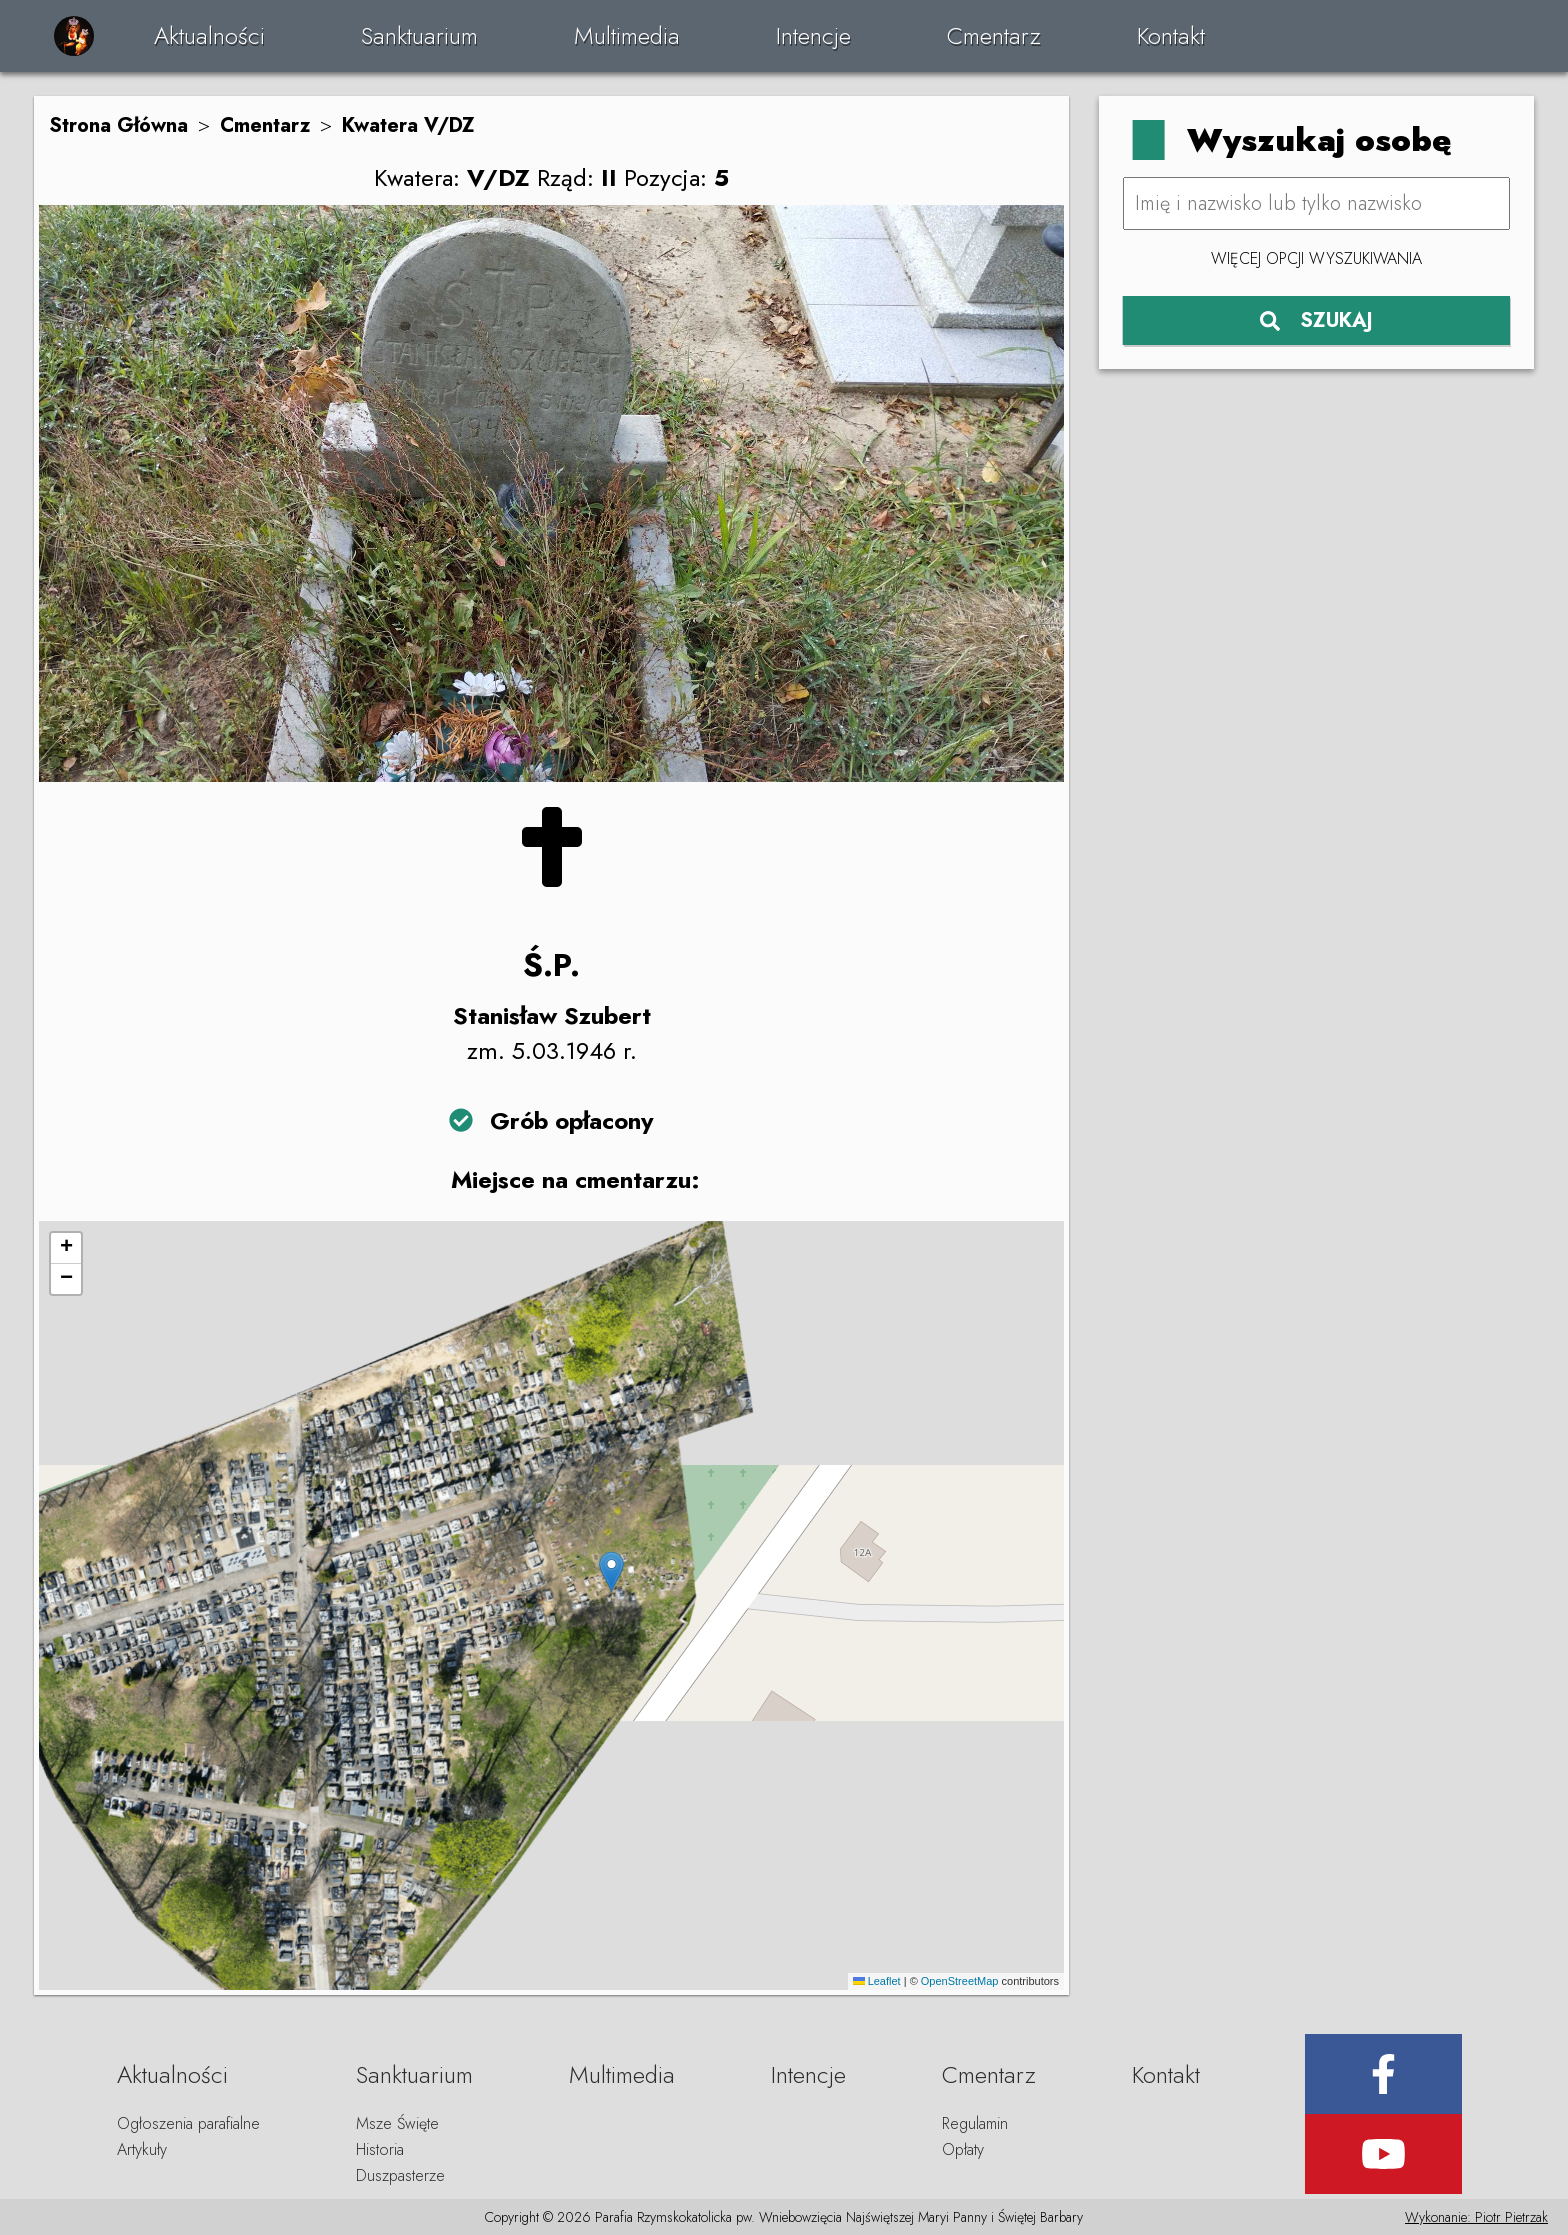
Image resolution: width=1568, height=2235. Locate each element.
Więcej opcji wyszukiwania (1316, 258)
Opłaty (963, 2149)
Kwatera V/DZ (408, 125)
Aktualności (209, 35)
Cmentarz (994, 35)
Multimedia (627, 35)
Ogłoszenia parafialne (188, 2123)
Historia (380, 2149)
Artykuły (142, 2149)
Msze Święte (397, 2123)
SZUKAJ (1316, 320)
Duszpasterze (400, 2175)
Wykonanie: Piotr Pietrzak (1476, 2217)
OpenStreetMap (960, 1981)
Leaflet (877, 1981)
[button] (611, 1571)
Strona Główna (118, 125)
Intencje (813, 35)
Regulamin (975, 2123)
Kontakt (1171, 35)
